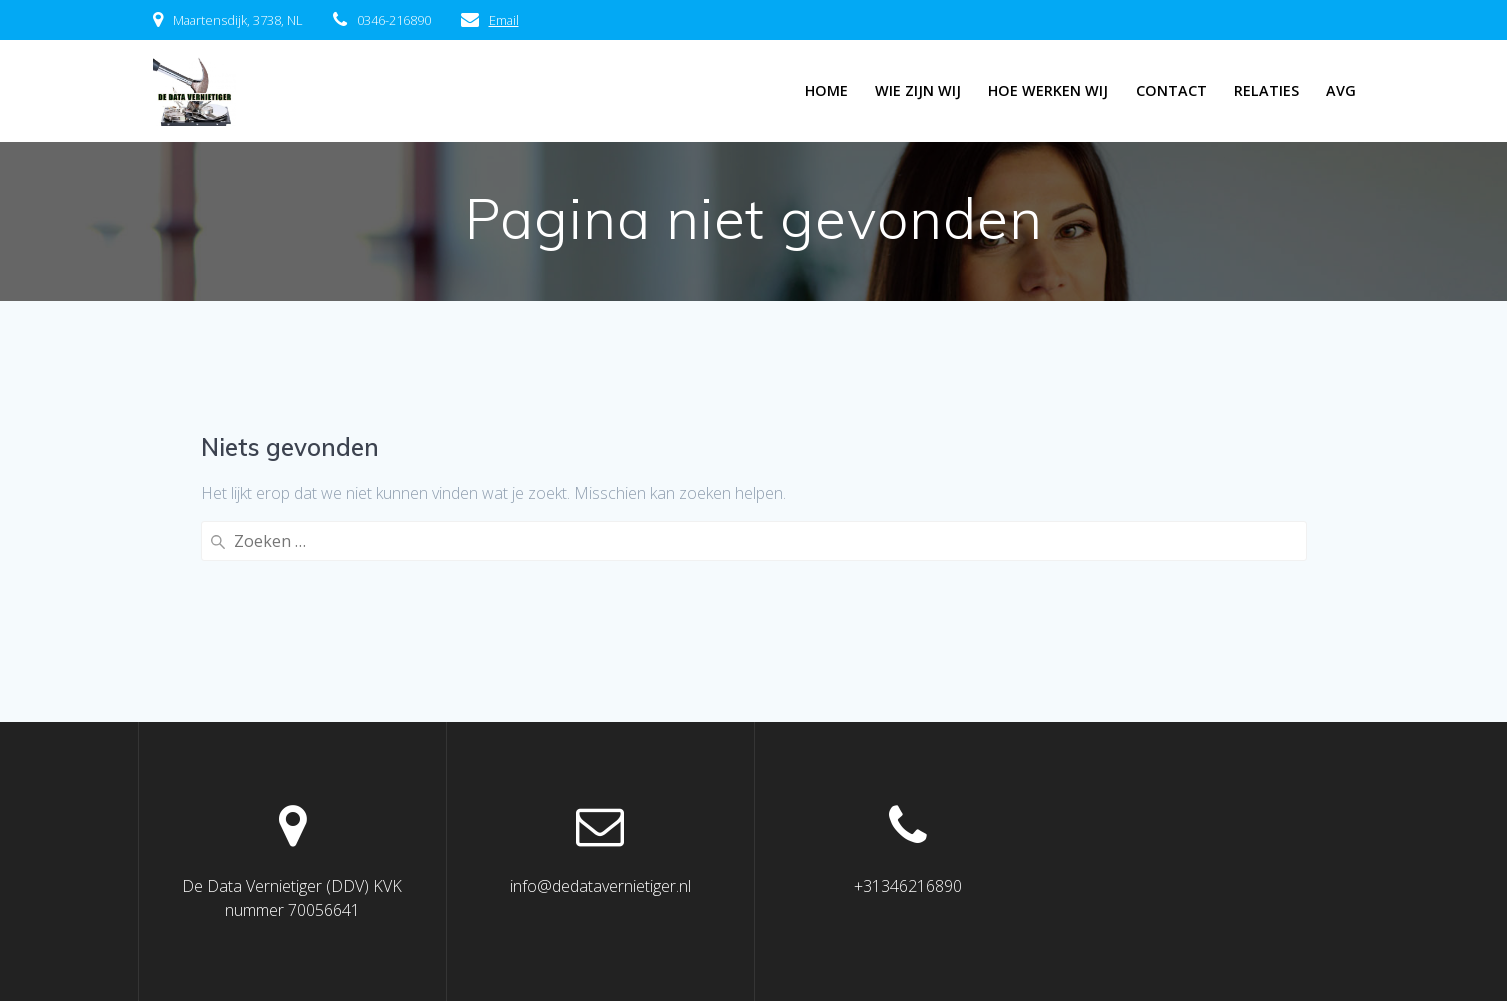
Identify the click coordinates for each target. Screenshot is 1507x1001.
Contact (1171, 90)
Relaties (1266, 90)
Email (504, 20)
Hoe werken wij (1048, 90)
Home (826, 90)
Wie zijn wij (918, 90)
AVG (1341, 90)
